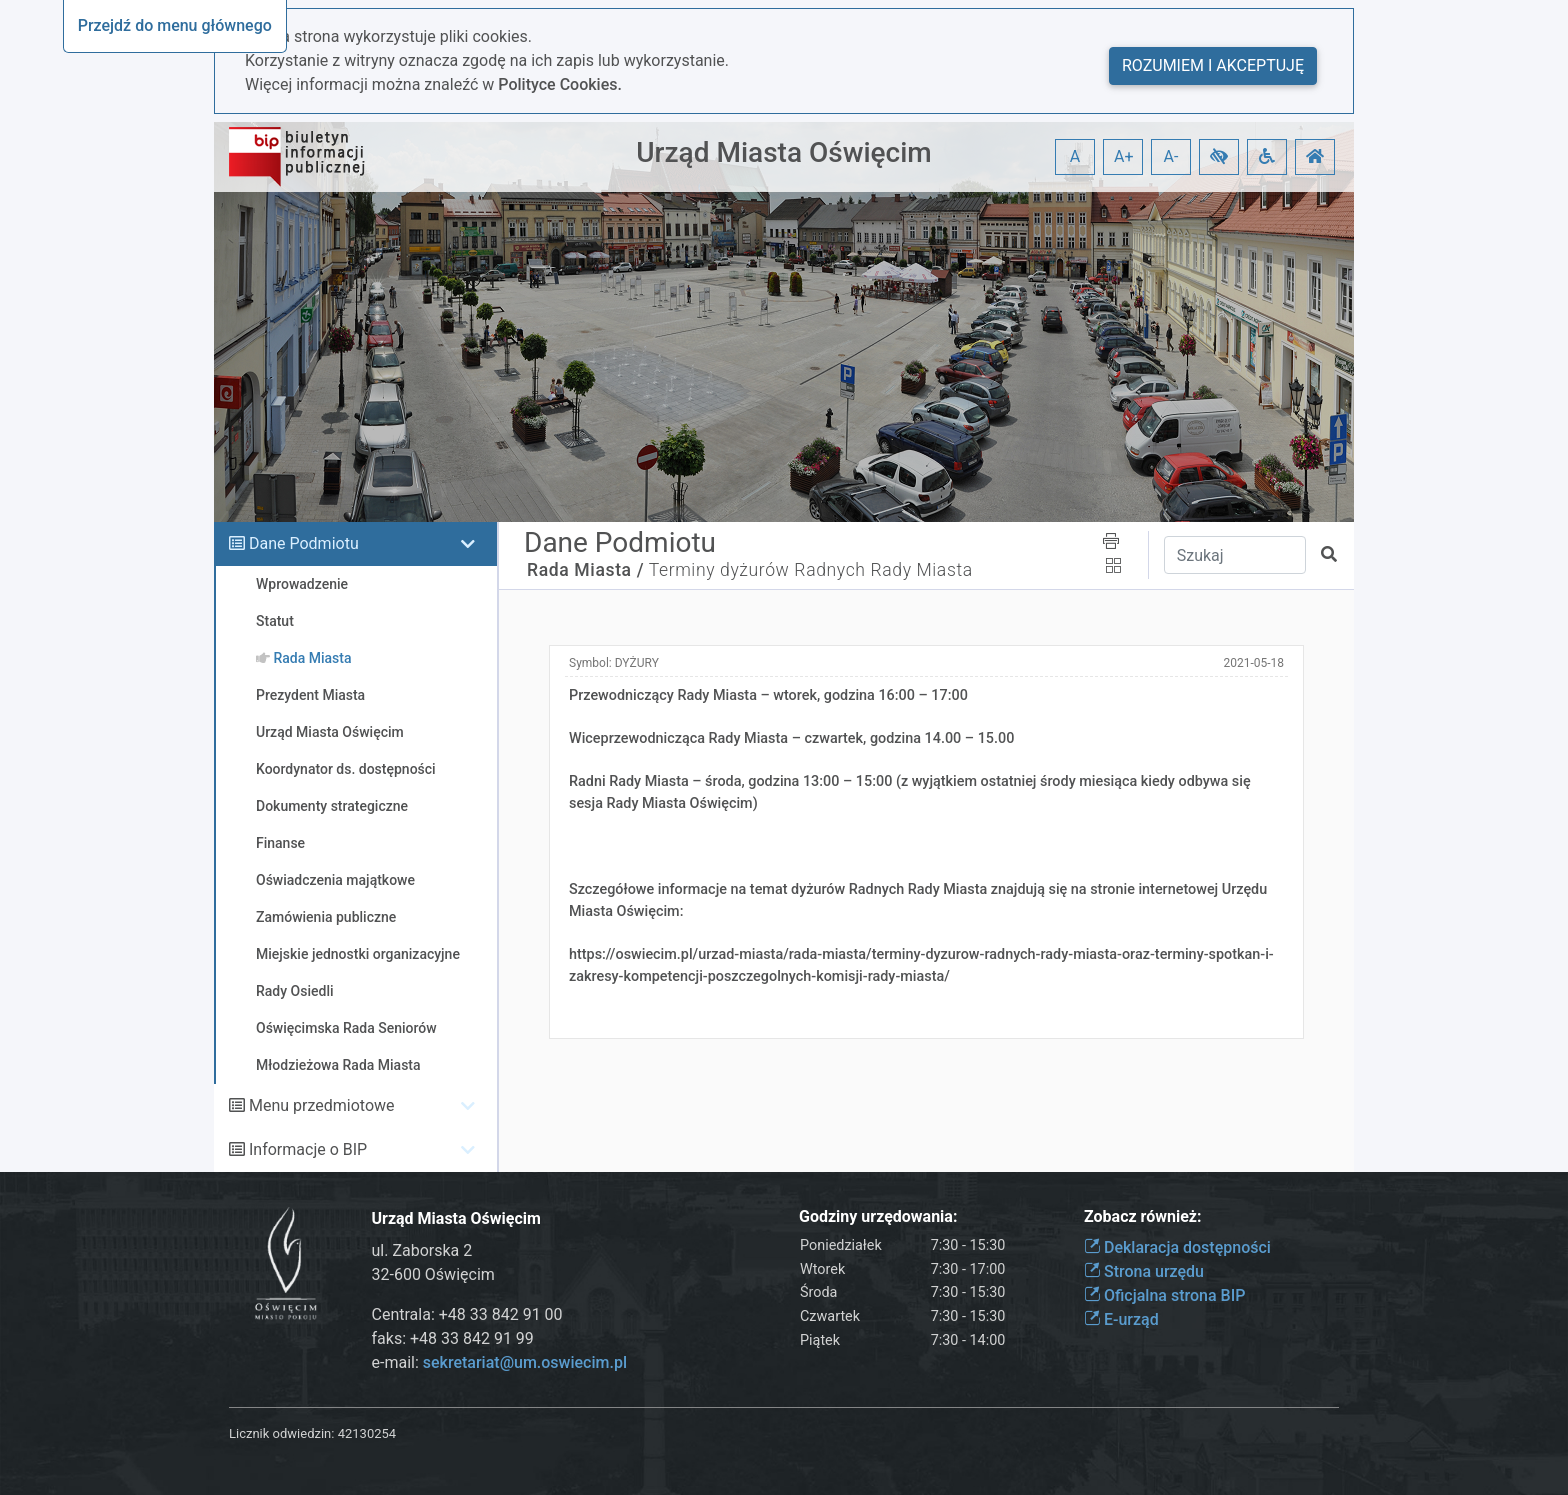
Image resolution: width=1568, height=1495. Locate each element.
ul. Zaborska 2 (422, 1250)
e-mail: (499, 1362)
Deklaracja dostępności (1177, 1247)
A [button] (1075, 156)
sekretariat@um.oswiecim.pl (525, 1362)
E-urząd (1121, 1319)
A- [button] (1171, 156)
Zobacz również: (1143, 1216)
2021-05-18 (1253, 663)
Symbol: (614, 663)
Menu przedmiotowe (322, 1105)
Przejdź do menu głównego (175, 25)
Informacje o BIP (308, 1149)
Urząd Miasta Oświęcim (783, 152)
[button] (1219, 157)
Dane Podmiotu (304, 543)
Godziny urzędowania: (878, 1216)
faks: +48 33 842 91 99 (453, 1338)
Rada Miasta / (585, 570)
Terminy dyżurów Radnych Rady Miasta (811, 570)
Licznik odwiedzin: (281, 1433)
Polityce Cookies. (560, 84)
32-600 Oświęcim (433, 1274)
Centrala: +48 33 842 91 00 (467, 1314)
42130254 (367, 1433)
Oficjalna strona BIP (1164, 1295)
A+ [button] (1124, 156)
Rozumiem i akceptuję (1213, 65)
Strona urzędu (1144, 1271)
